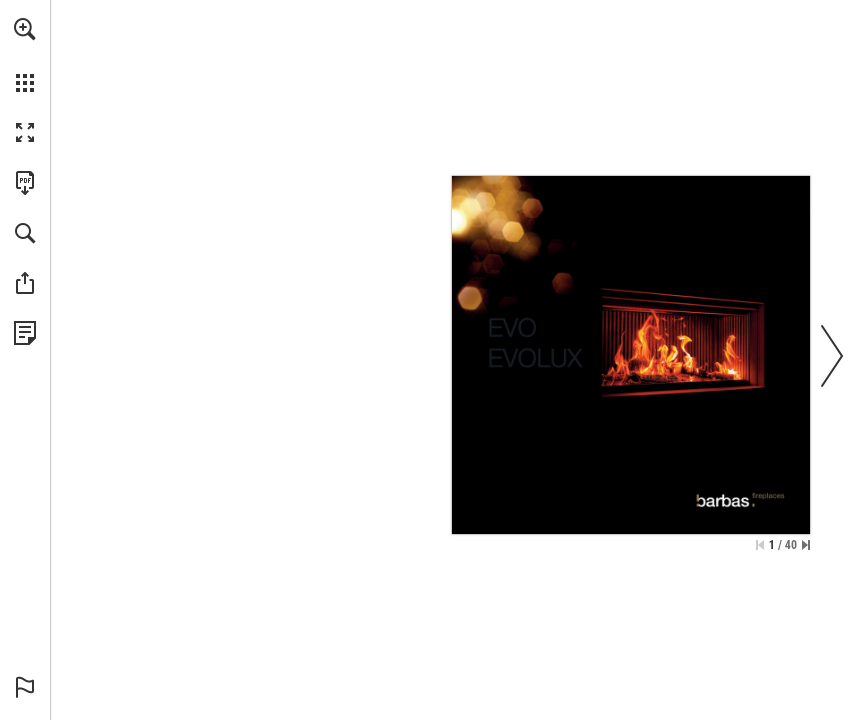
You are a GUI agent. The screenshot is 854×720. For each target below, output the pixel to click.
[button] (25, 29)
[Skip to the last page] (806, 545)
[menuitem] (25, 55)
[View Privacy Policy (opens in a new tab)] (25, 333)
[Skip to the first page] (760, 545)
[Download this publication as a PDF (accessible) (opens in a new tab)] (25, 183)
